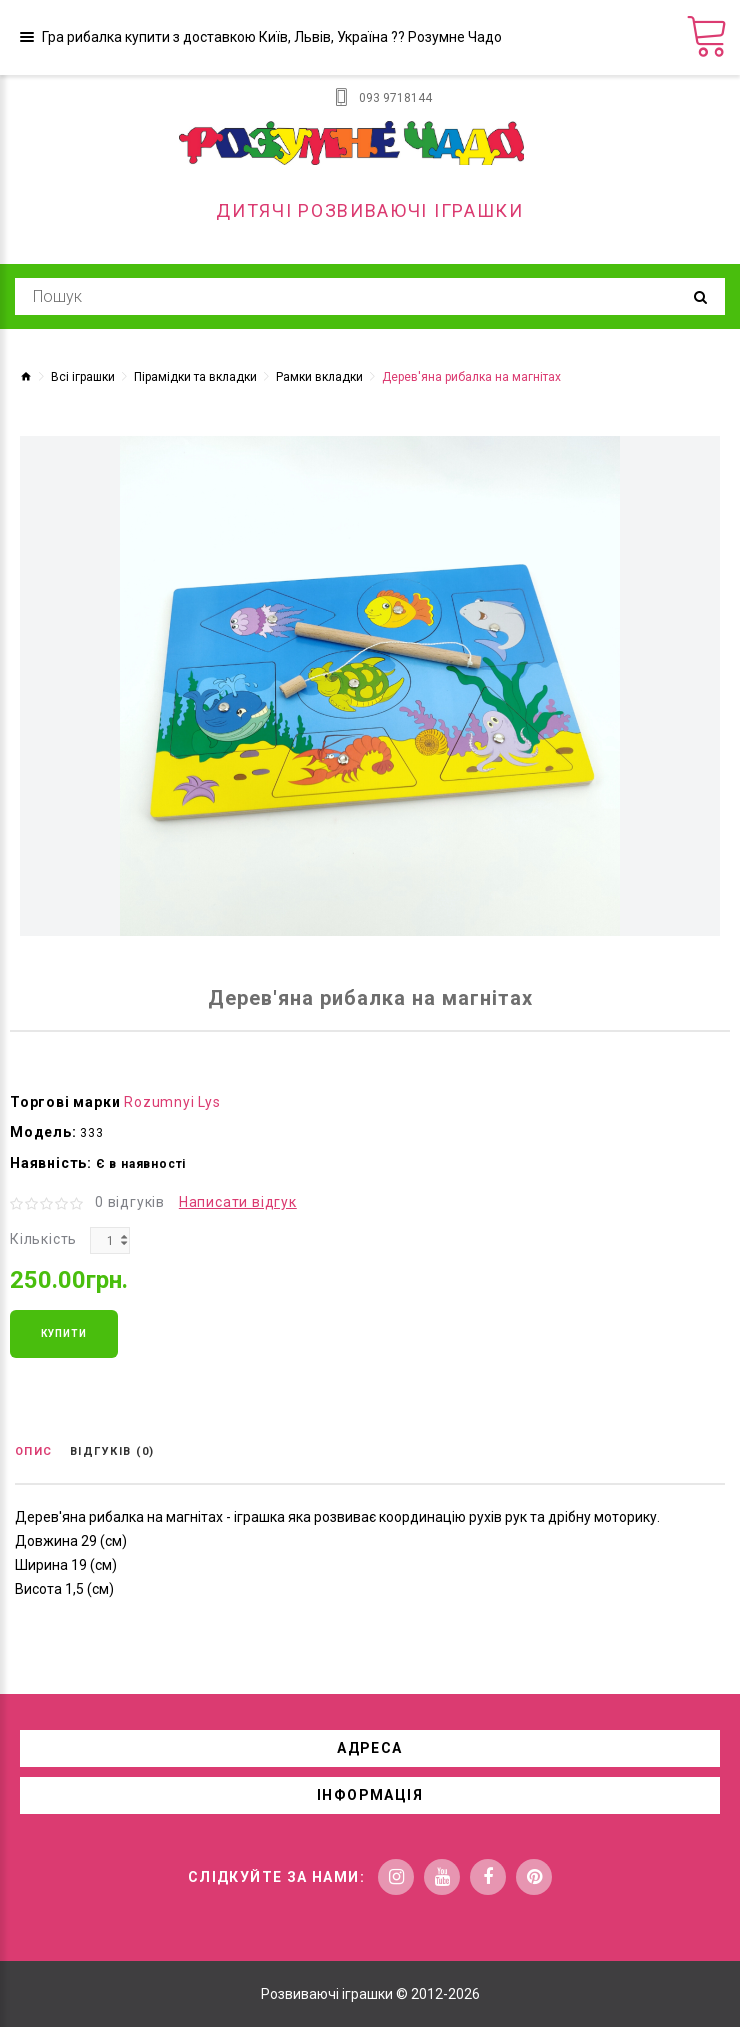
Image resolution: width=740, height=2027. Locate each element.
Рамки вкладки (319, 377)
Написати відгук (238, 1202)
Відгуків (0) (112, 1451)
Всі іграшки (83, 377)
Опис (34, 1451)
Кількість (43, 1239)
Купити (64, 1333)
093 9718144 (395, 98)
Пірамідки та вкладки (195, 377)
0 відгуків (130, 1202)
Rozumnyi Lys (172, 1102)
